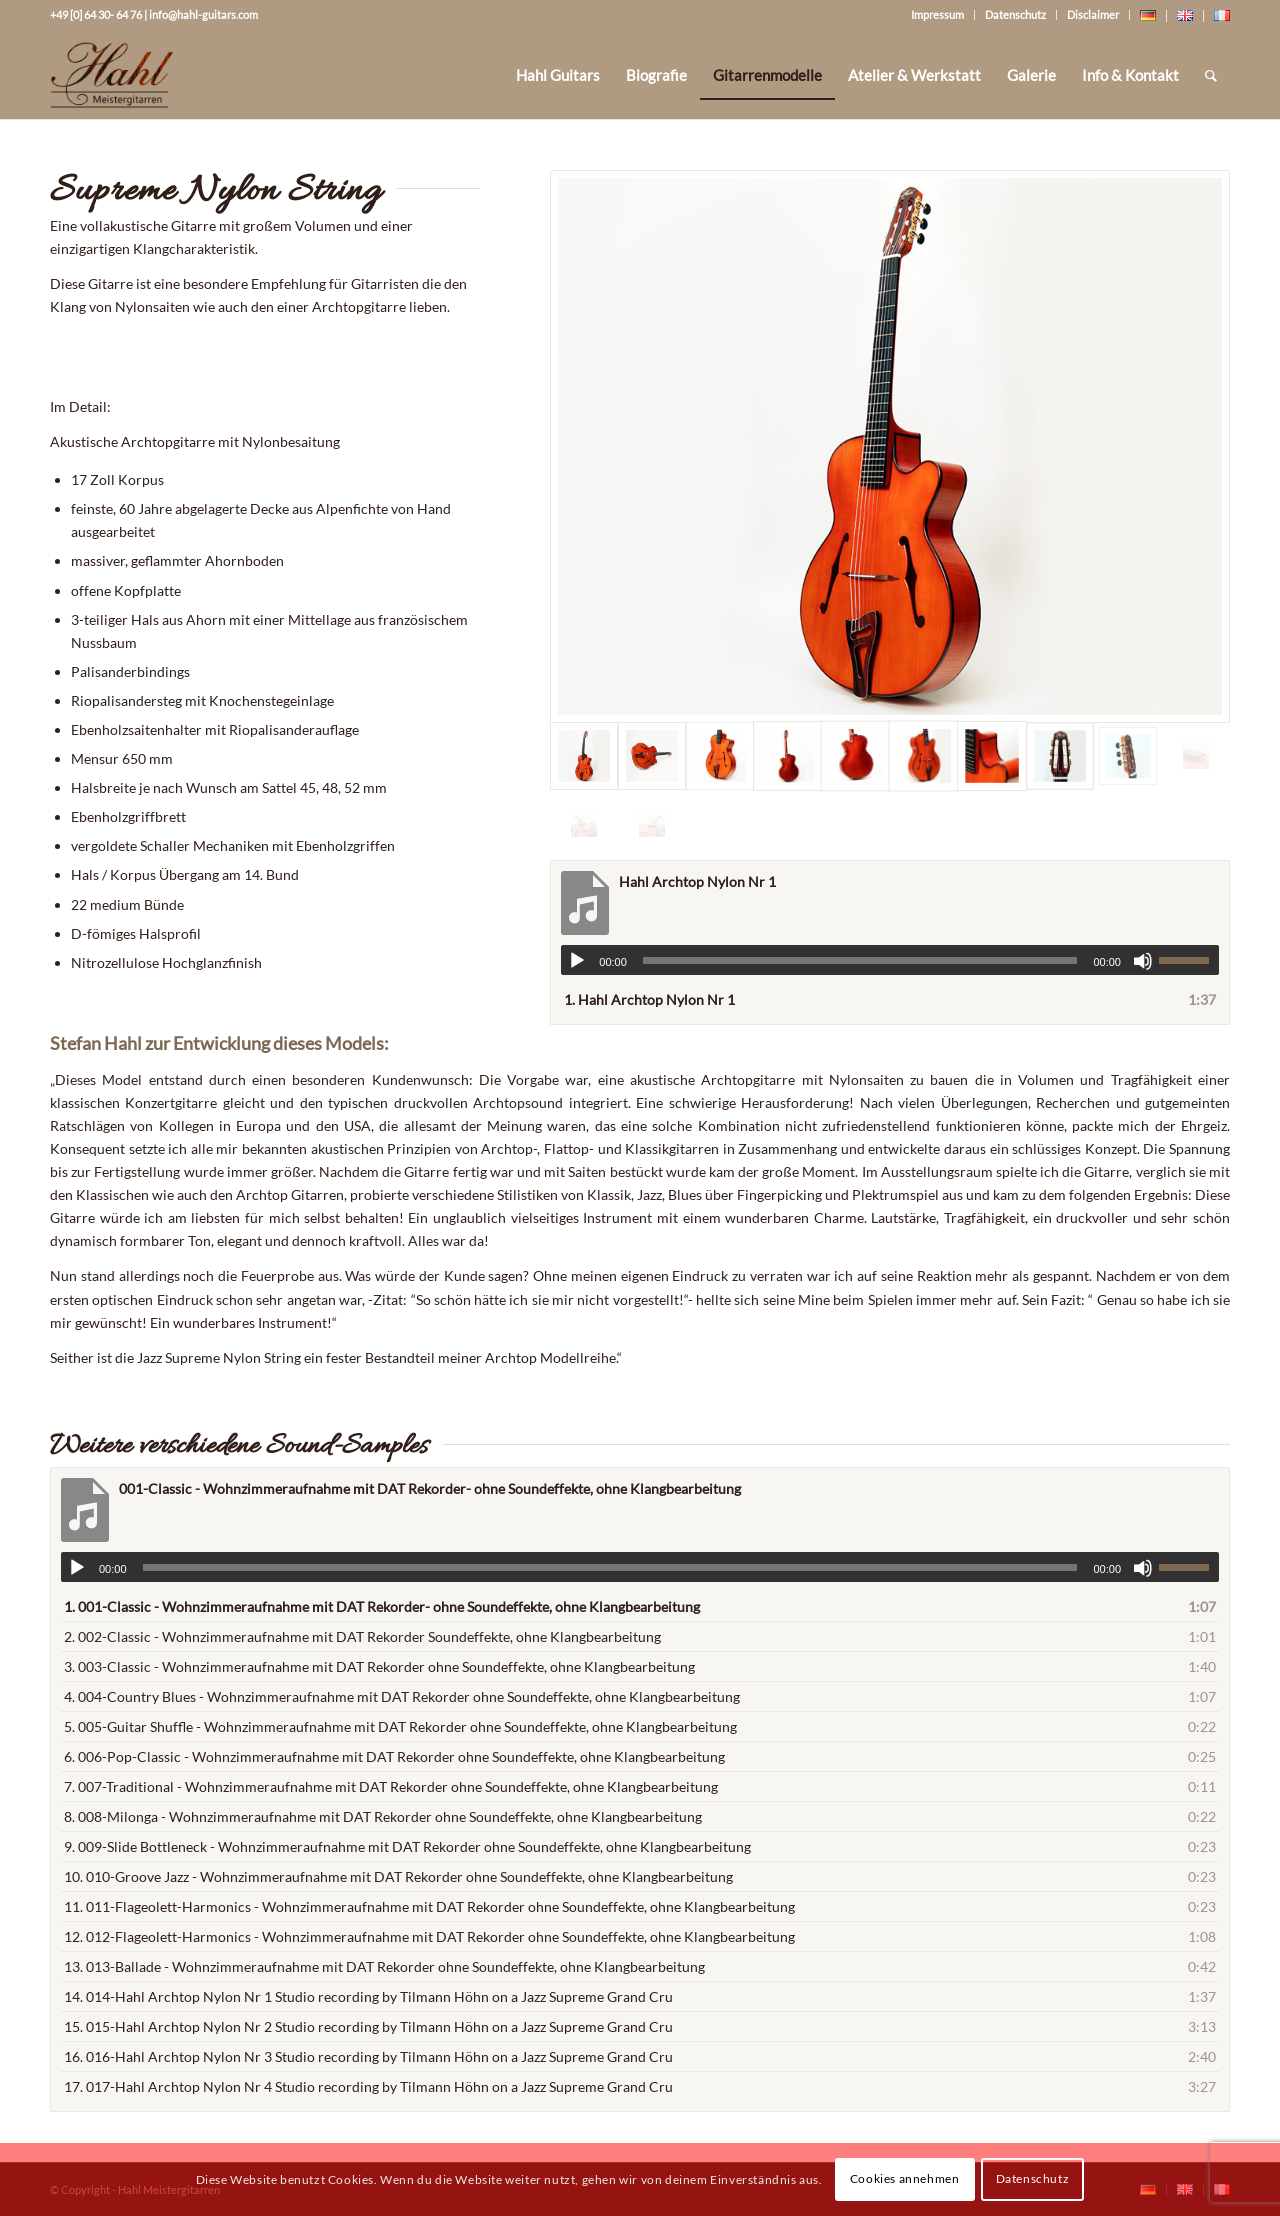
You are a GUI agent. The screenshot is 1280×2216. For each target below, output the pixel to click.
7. (391, 1786)
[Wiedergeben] (577, 961)
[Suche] (1211, 75)
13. (384, 1966)
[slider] (860, 960)
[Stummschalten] (1143, 961)
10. (398, 1876)
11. (429, 1906)
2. (362, 1636)
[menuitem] (558, 75)
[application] (890, 960)
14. (368, 1996)
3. (379, 1666)
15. (368, 2026)
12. (429, 1936)
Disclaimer (1093, 14)
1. (649, 999)
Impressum (937, 14)
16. (368, 2056)
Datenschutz (1015, 14)
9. (407, 1846)
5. (400, 1726)
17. (368, 2086)
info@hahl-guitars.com (203, 14)
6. (394, 1756)
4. (402, 1696)
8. (383, 1816)
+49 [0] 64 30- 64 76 (96, 14)
